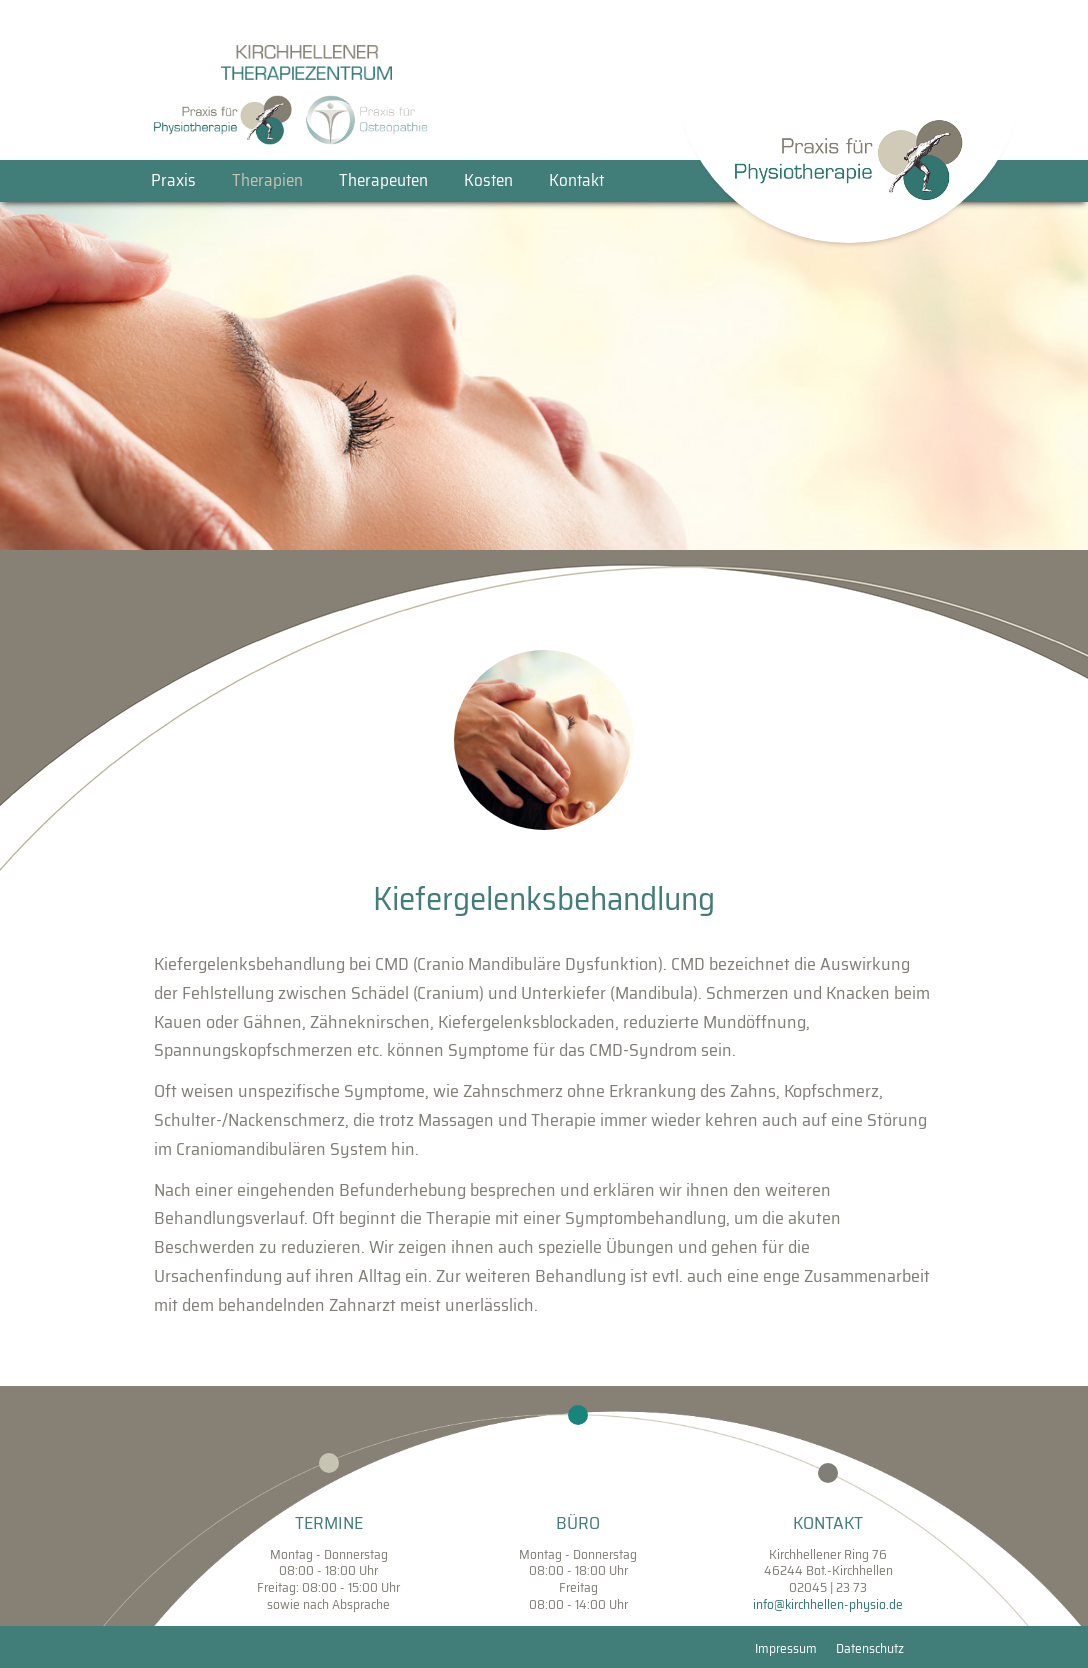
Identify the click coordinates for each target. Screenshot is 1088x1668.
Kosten (488, 180)
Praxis (173, 180)
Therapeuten (383, 180)
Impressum (786, 1648)
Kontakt (576, 180)
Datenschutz (870, 1648)
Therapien (267, 180)
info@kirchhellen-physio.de (828, 1604)
